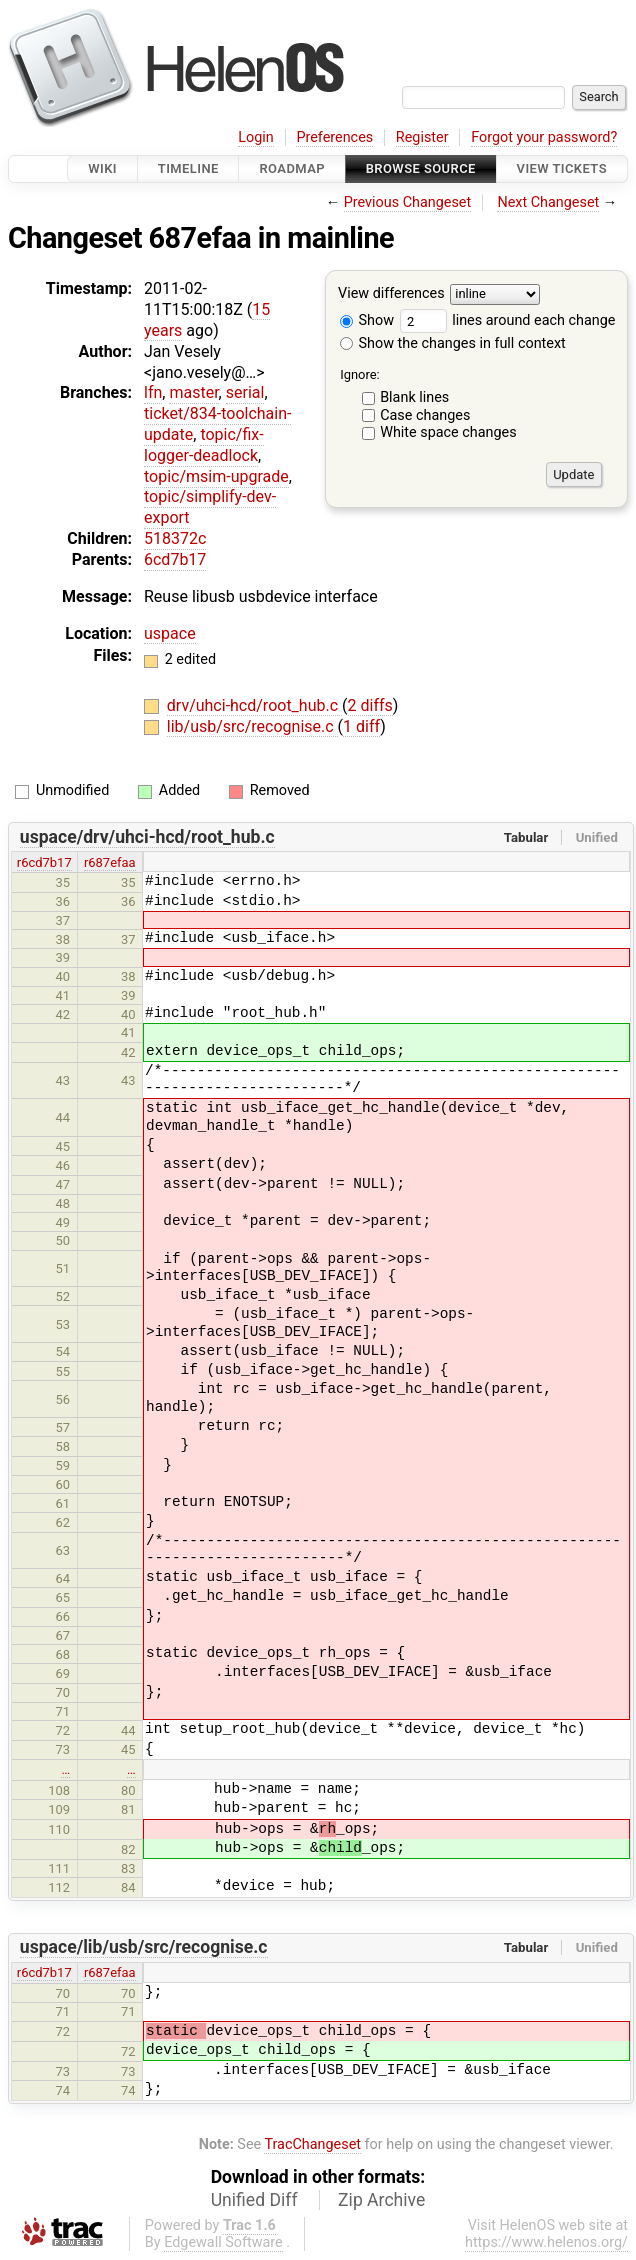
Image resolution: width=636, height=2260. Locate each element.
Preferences (334, 137)
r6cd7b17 (44, 862)
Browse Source (421, 168)
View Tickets (562, 168)
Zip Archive (381, 2200)
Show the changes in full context (453, 343)
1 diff (361, 726)
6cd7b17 (175, 559)
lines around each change (508, 320)
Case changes (425, 415)
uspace (170, 633)
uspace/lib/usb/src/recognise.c (144, 1947)
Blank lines (414, 397)
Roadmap (292, 168)
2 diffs (370, 705)
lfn (153, 392)
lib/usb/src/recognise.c (252, 726)
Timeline (188, 168)
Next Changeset (548, 202)
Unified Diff (254, 2200)
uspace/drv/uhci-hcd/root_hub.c (147, 837)
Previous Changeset (408, 202)
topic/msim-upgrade (216, 476)
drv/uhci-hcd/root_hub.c (254, 705)
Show (367, 320)
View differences (391, 294)
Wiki (102, 168)
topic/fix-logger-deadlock (204, 445)
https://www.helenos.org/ (546, 2242)
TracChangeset (312, 2144)
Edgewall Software (223, 2242)
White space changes (448, 432)
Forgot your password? (544, 137)
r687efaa (110, 862)
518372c (175, 538)
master (193, 392)
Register (422, 137)
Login (256, 137)
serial (245, 392)
